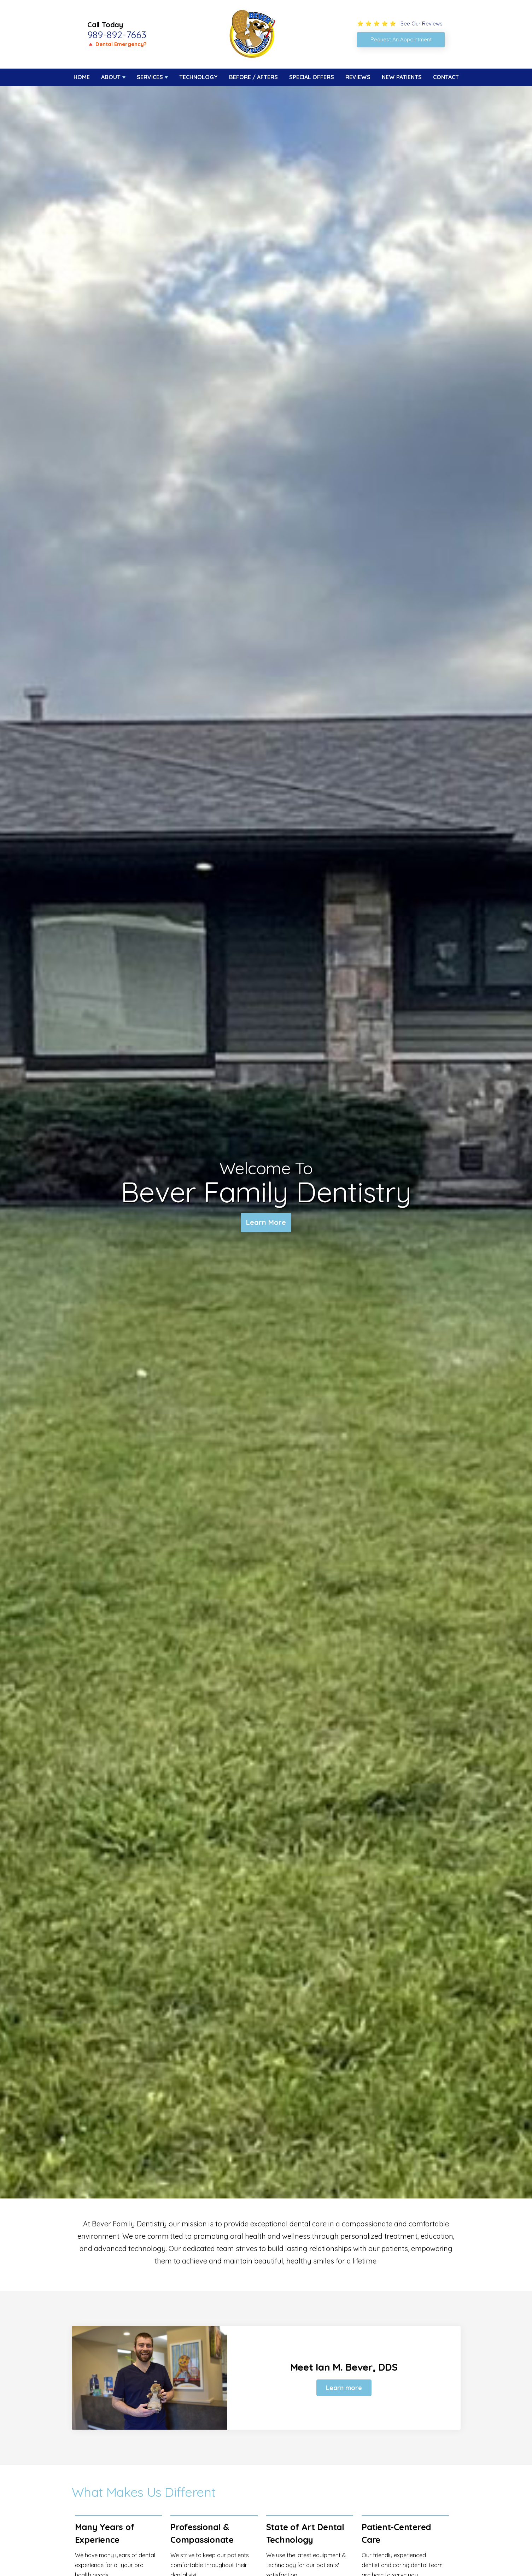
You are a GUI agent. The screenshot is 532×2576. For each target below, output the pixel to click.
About (111, 77)
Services (150, 77)
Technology (198, 77)
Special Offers (311, 77)
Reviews (357, 77)
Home (82, 77)
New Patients (402, 77)
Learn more (344, 2388)
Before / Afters (253, 77)
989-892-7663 (116, 35)
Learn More (266, 1222)
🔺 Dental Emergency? (116, 44)
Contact (446, 77)
